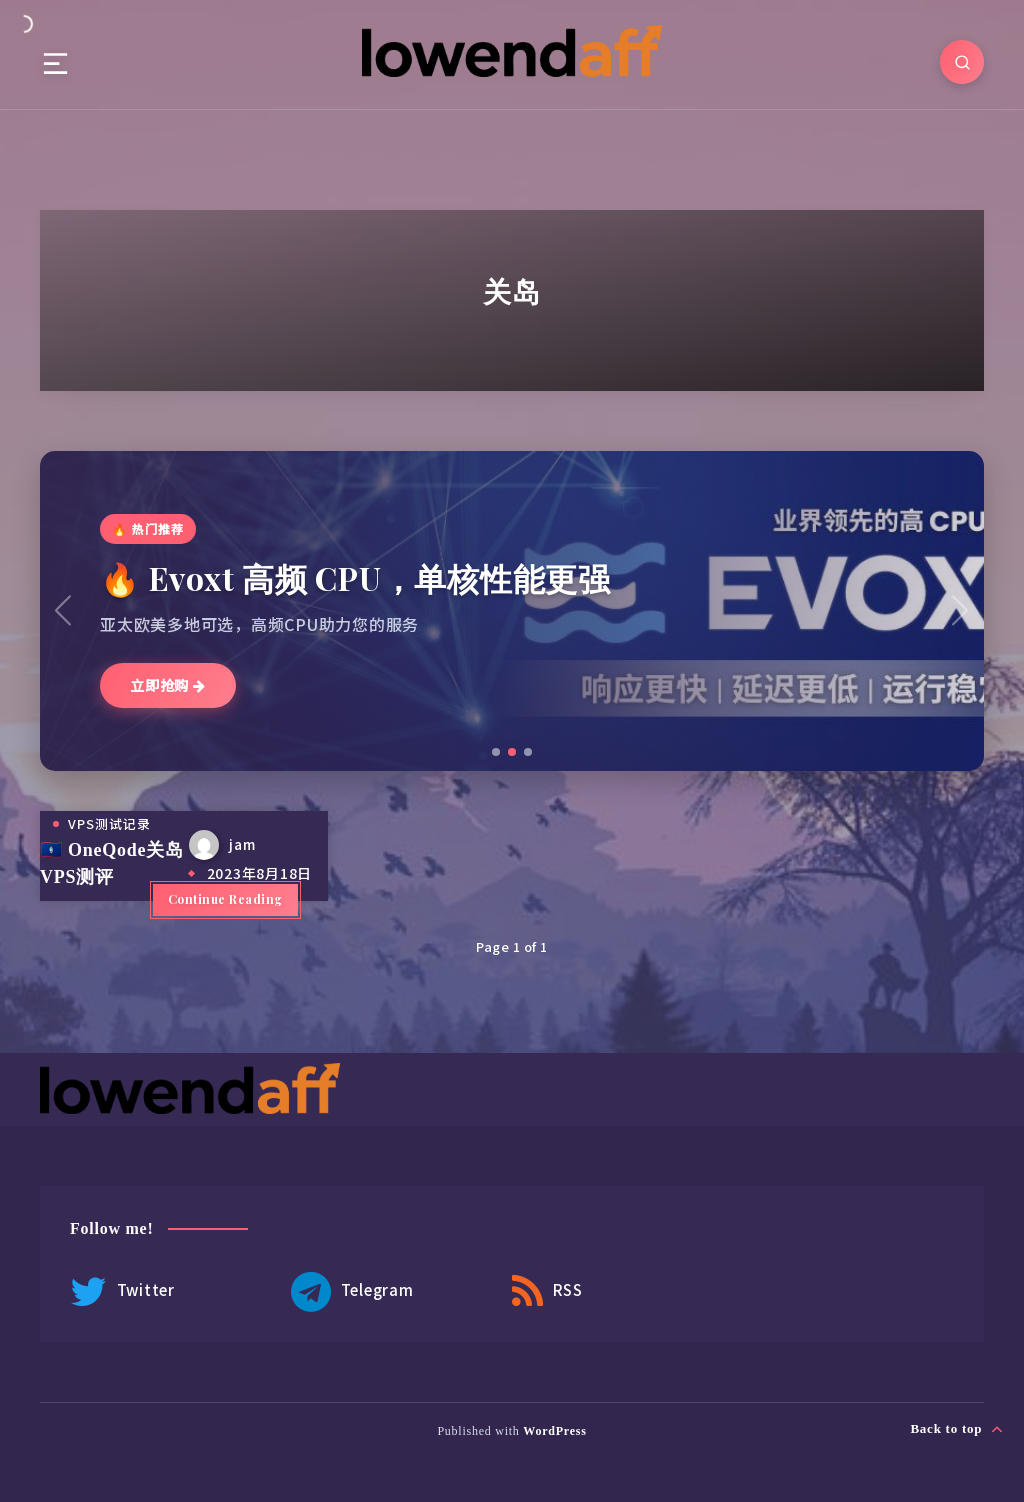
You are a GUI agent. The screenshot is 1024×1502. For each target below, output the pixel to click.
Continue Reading (225, 899)
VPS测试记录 (109, 823)
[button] (496, 752)
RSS (547, 1292)
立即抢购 (168, 685)
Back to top (957, 1429)
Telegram (352, 1292)
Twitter (122, 1292)
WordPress (554, 1431)
